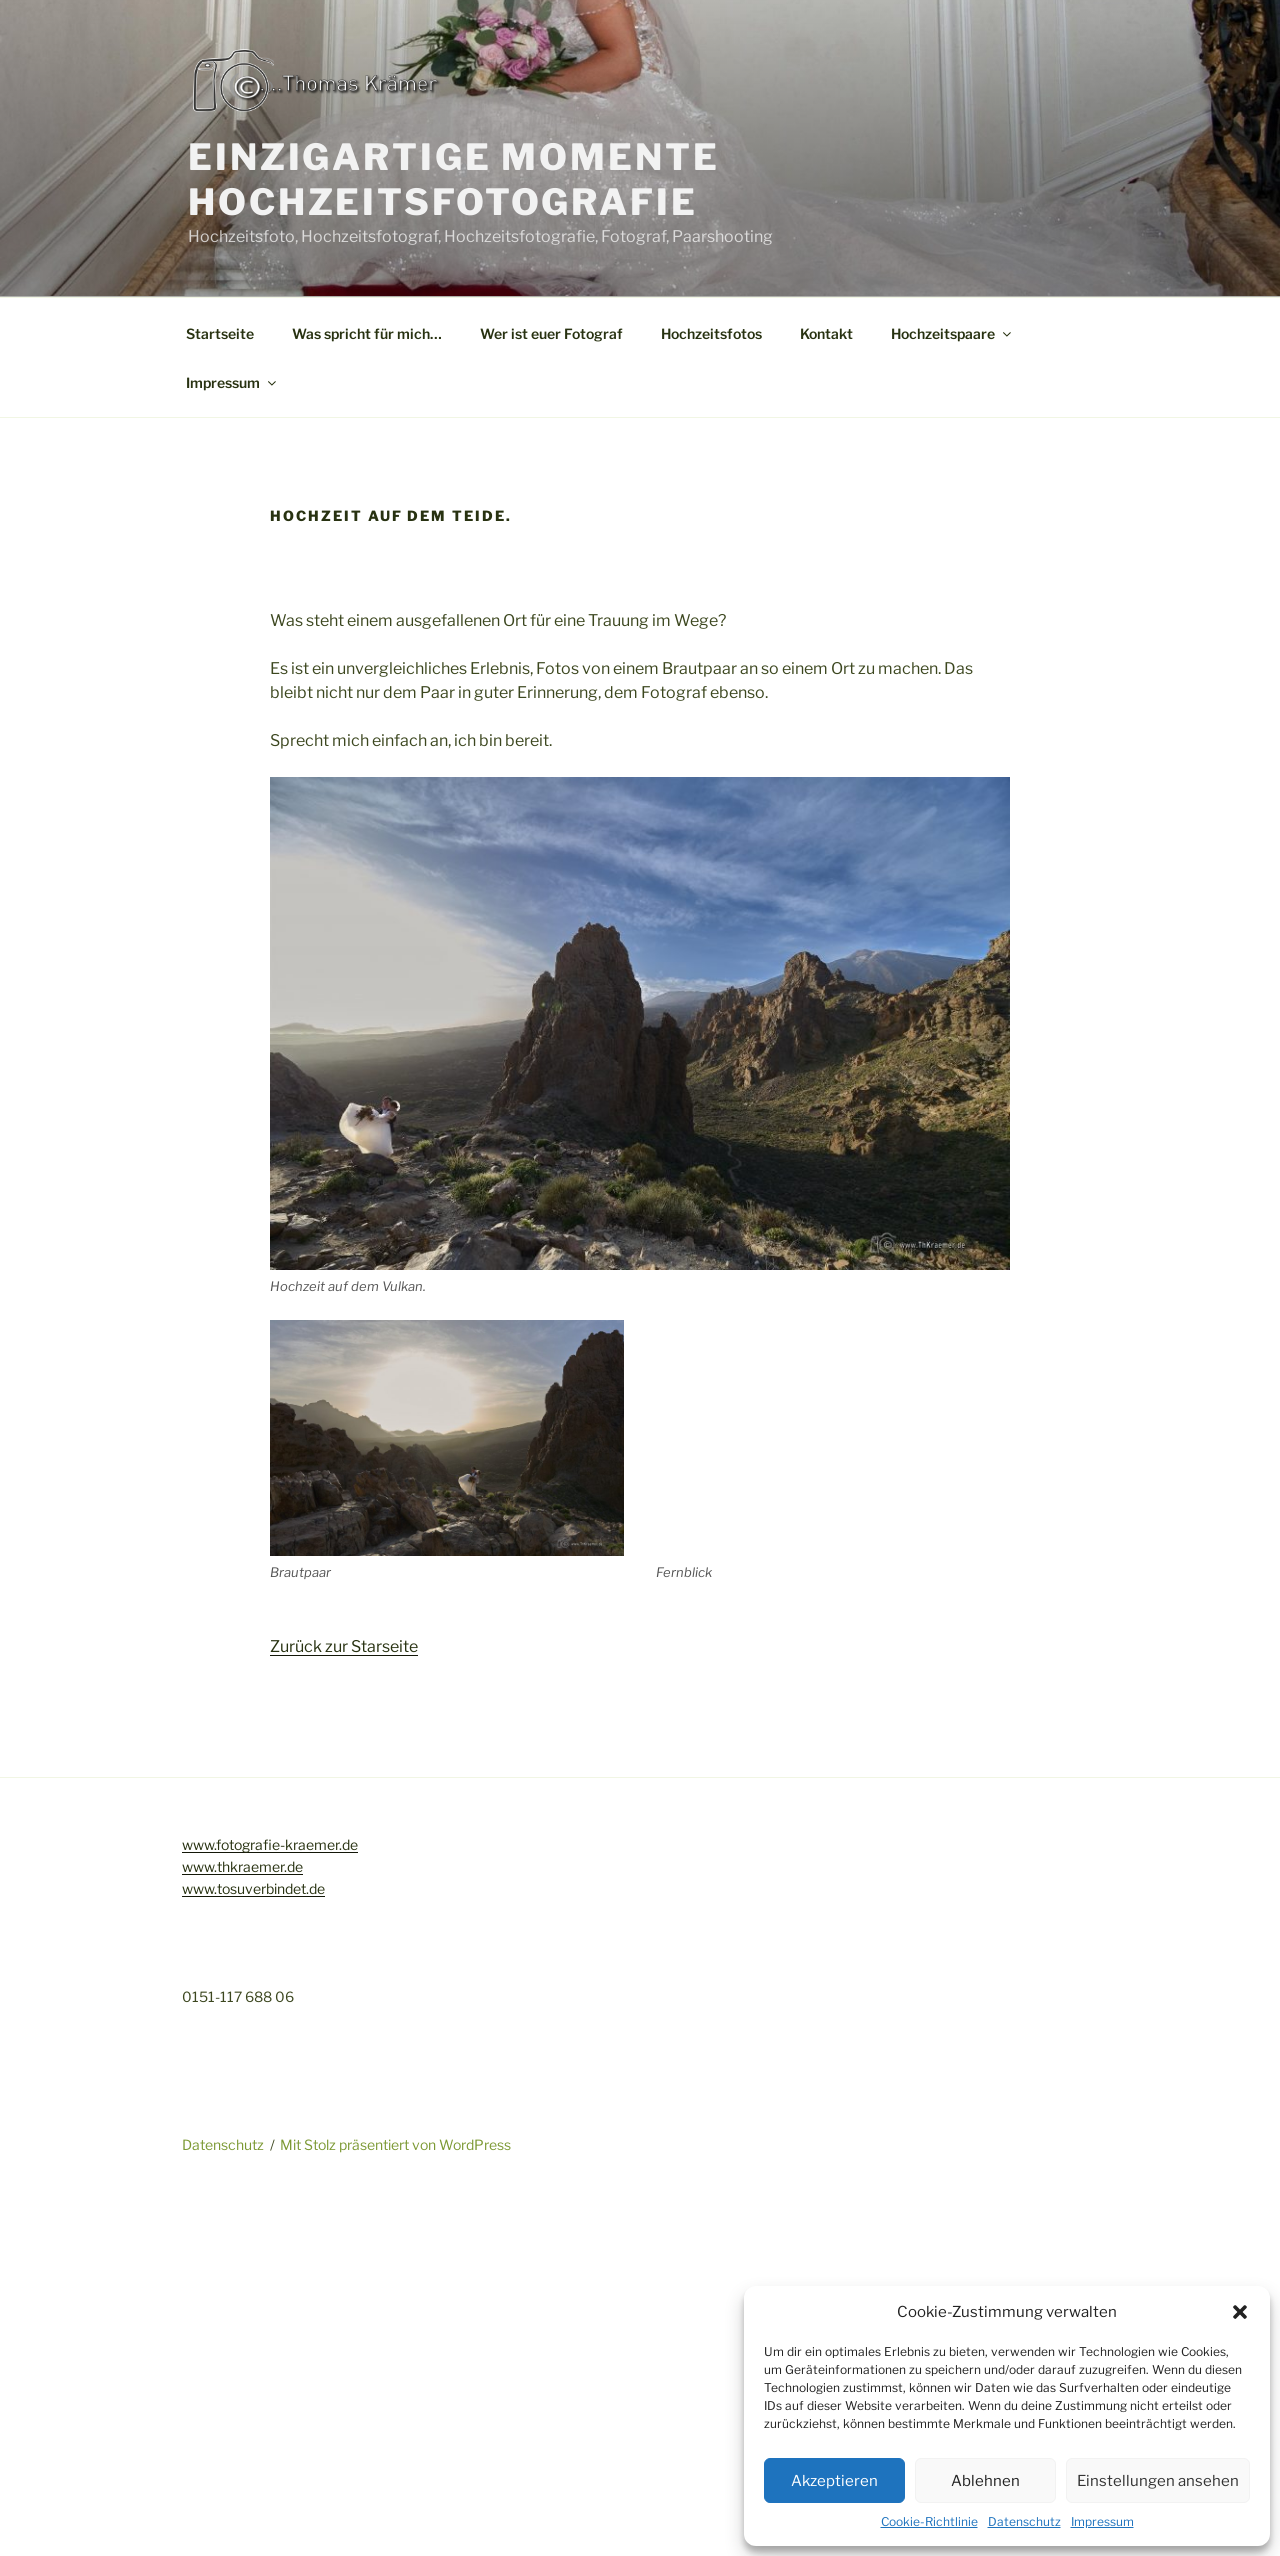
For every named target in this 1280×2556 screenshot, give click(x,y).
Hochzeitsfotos (711, 333)
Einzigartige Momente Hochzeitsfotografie (454, 179)
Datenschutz (1024, 2521)
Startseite (220, 333)
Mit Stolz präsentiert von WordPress (395, 2144)
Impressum (1102, 2521)
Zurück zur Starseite (344, 1646)
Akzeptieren (834, 2481)
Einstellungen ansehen (1158, 2481)
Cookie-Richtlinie (929, 2521)
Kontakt (826, 333)
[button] (1240, 2312)
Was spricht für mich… (367, 333)
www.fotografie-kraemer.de (270, 1844)
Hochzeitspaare (952, 333)
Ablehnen (985, 2481)
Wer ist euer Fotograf (551, 333)
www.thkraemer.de (242, 1866)
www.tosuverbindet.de (253, 1888)
